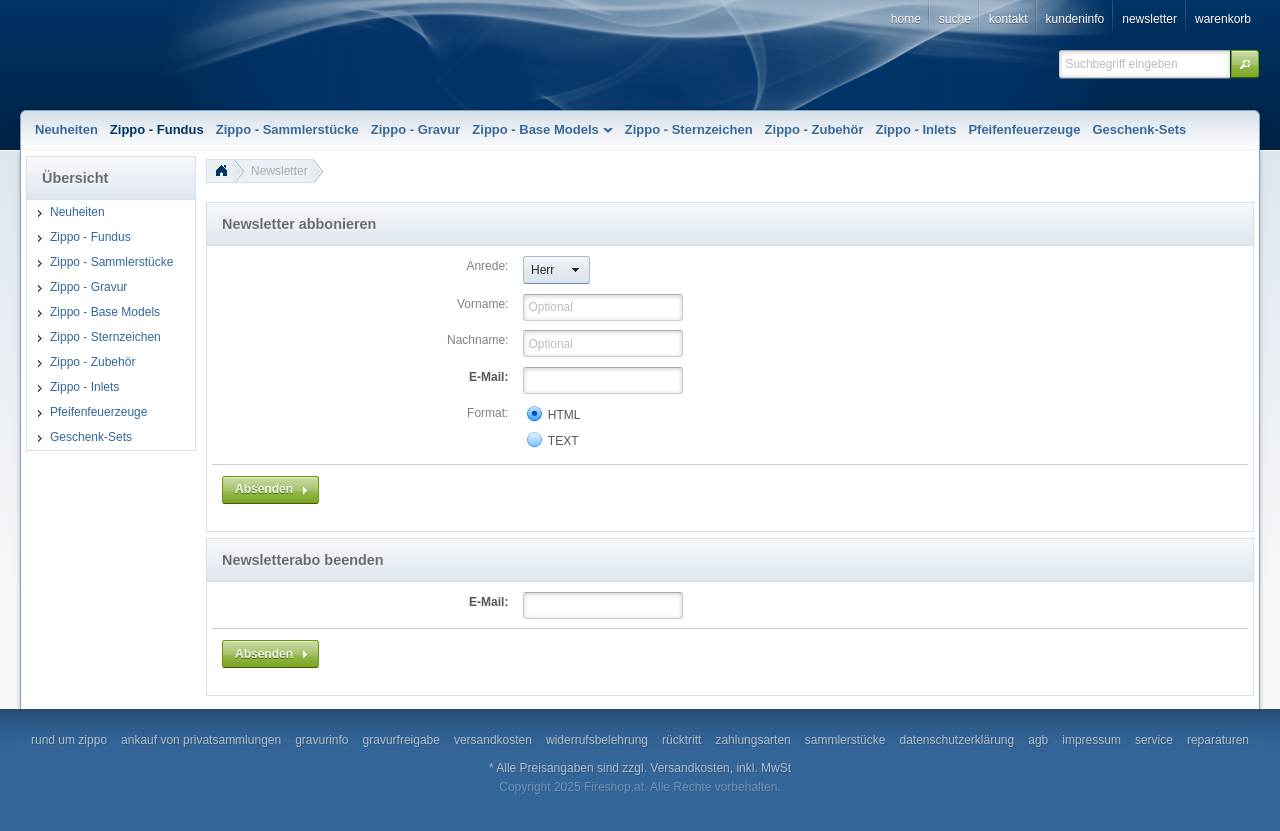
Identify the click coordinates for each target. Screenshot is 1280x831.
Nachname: (477, 340)
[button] (1245, 64)
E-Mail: (488, 377)
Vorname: (482, 304)
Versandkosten (689, 768)
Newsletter (279, 171)
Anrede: (487, 266)
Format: (487, 413)
